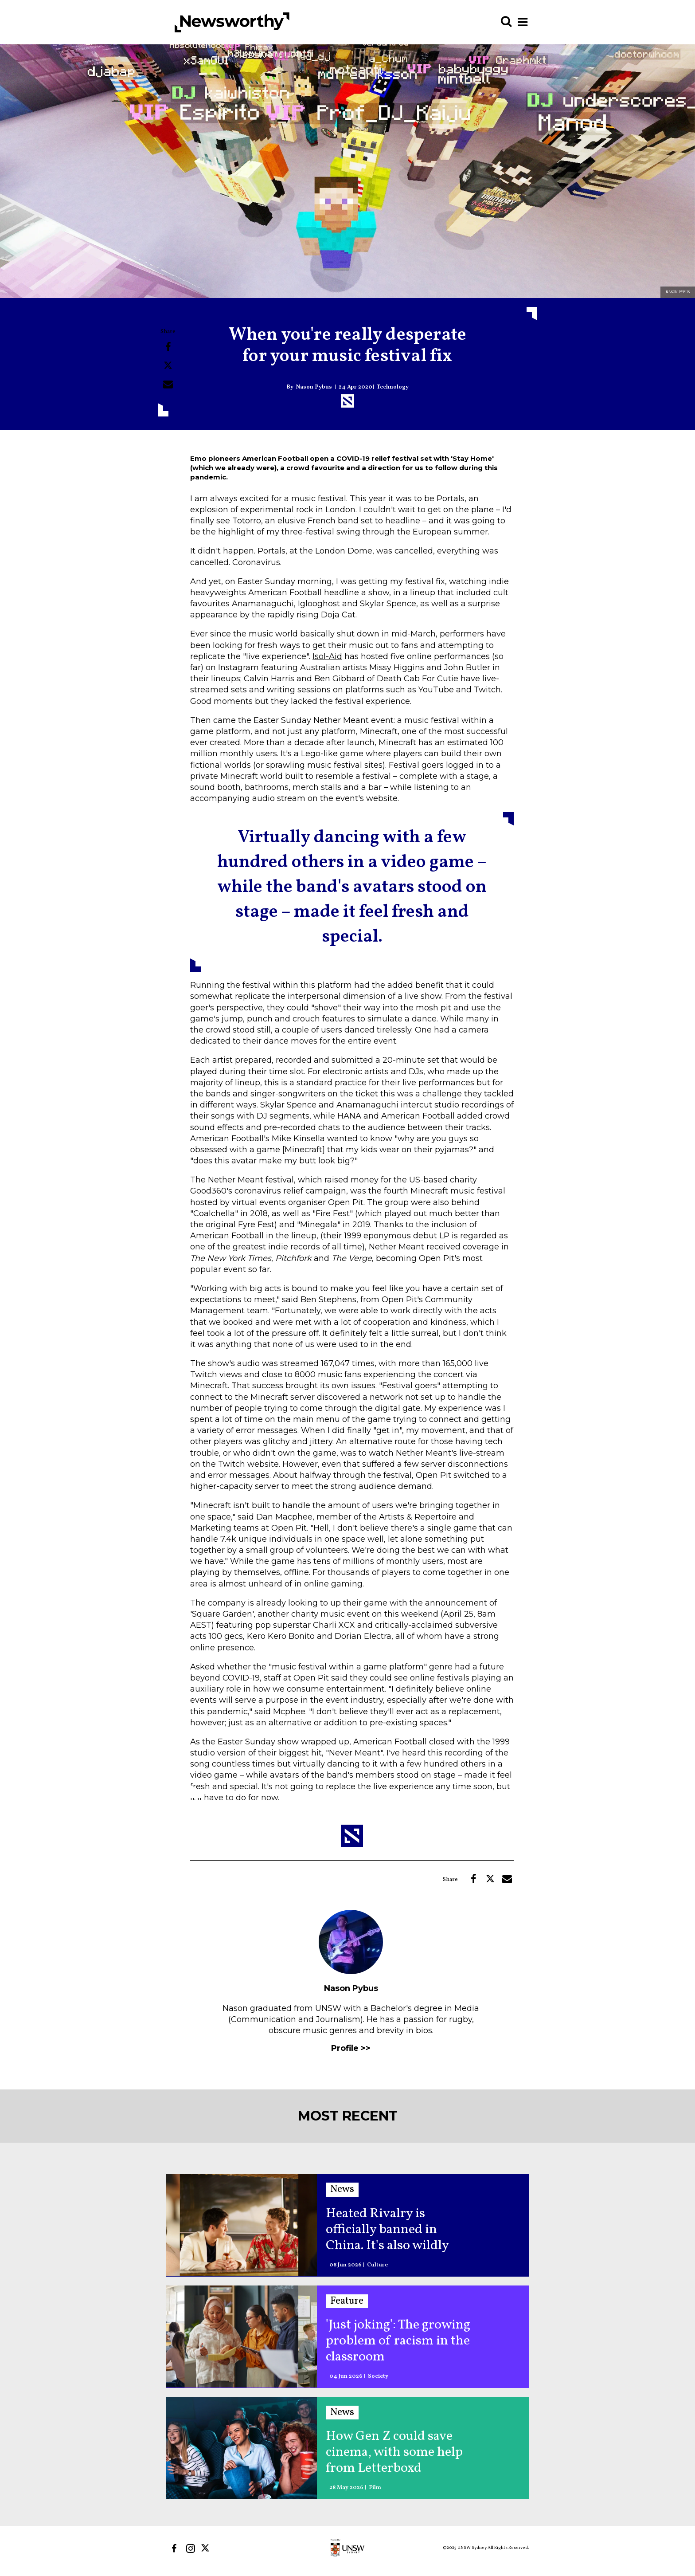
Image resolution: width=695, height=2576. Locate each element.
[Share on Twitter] (168, 365)
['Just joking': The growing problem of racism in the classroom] (241, 2336)
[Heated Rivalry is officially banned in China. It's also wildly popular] (241, 2225)
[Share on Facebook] (168, 347)
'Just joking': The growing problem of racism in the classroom (398, 2341)
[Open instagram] (190, 2548)
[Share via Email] (168, 384)
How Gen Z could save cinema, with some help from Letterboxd (394, 2452)
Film (375, 2488)
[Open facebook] (174, 2548)
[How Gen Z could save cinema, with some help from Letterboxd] (241, 2447)
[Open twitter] (206, 2548)
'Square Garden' (222, 1614)
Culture (377, 2265)
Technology (393, 387)
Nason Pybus (314, 387)
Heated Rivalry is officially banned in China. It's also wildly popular (387, 2230)
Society (378, 2377)
